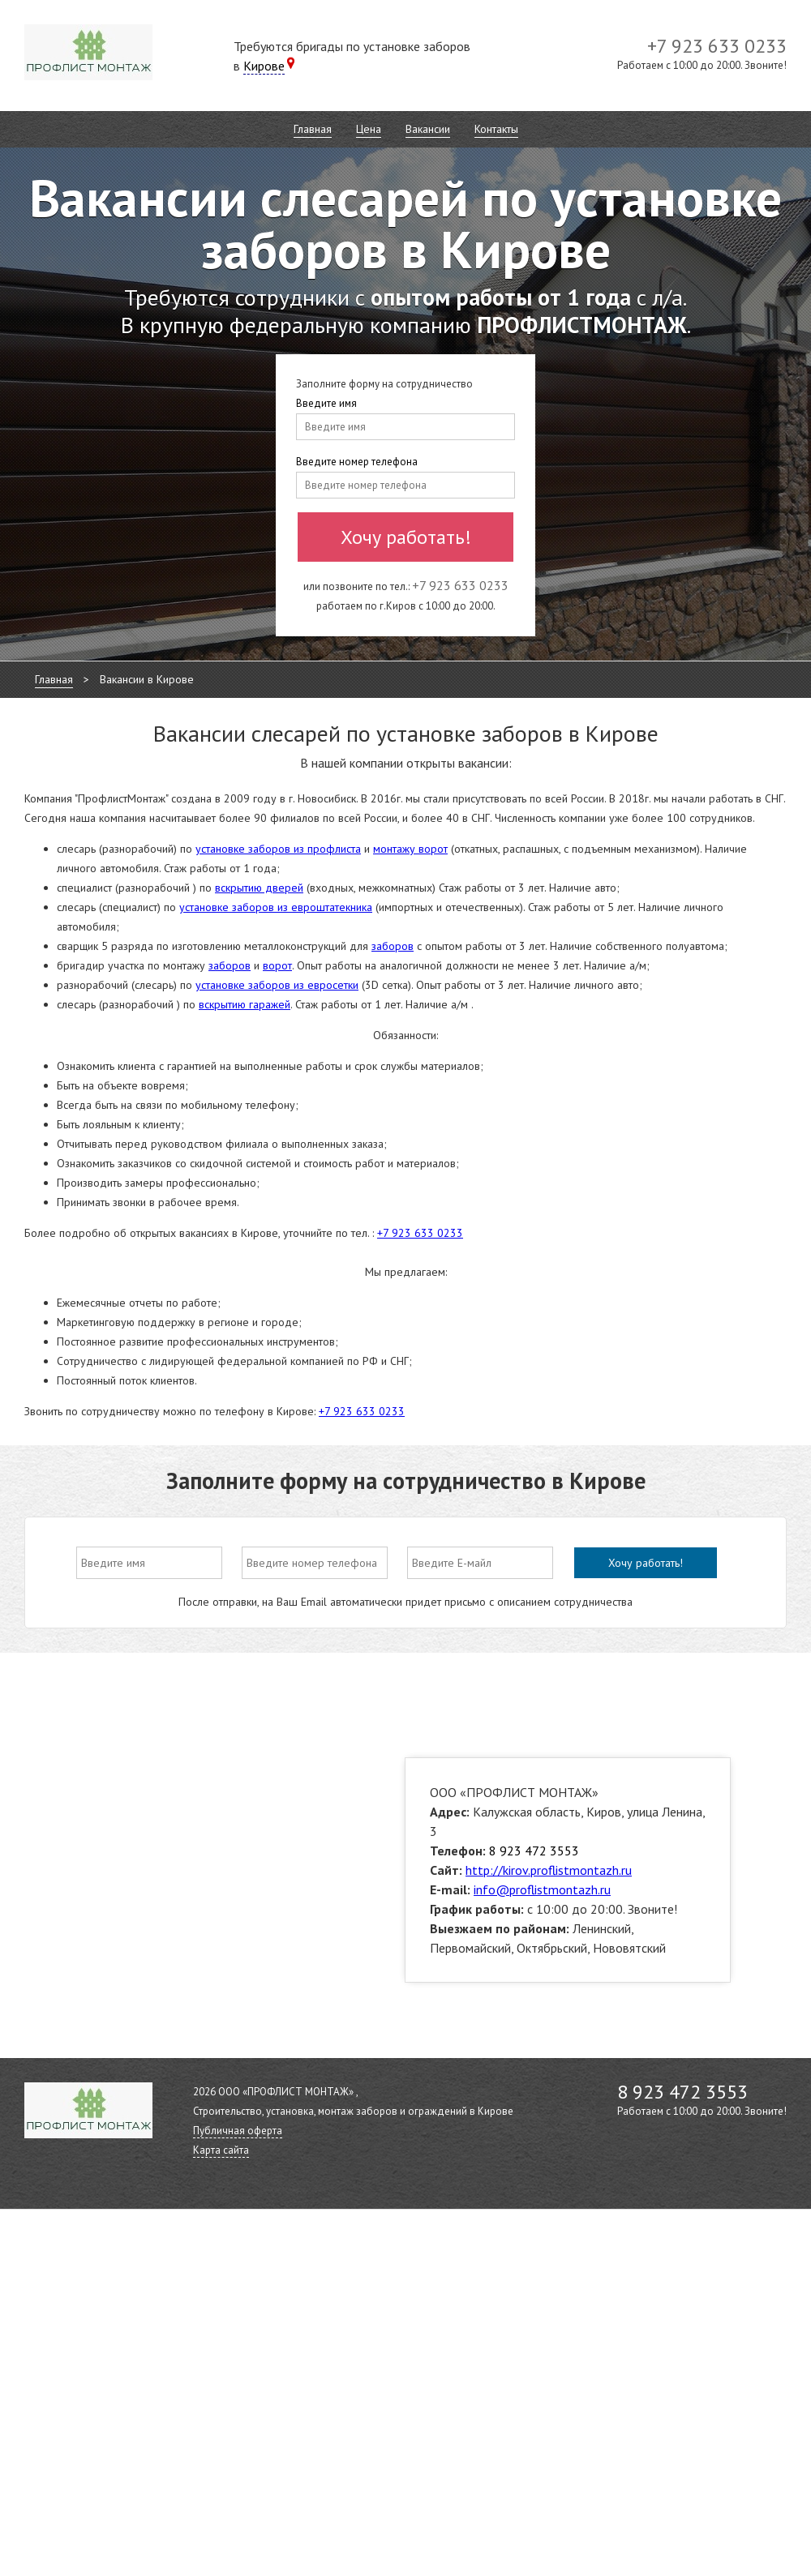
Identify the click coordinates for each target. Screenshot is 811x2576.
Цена (368, 129)
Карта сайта (221, 2150)
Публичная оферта (237, 2130)
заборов (392, 946)
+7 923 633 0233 (420, 1233)
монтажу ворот (410, 848)
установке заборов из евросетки (276, 985)
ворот (277, 965)
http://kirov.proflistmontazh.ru (549, 1870)
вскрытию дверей (259, 887)
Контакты (496, 129)
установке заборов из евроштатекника (275, 907)
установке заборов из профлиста (278, 848)
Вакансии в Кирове (147, 679)
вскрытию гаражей (244, 1004)
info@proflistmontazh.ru (542, 1889)
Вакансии (428, 129)
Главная (313, 129)
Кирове (264, 66)
